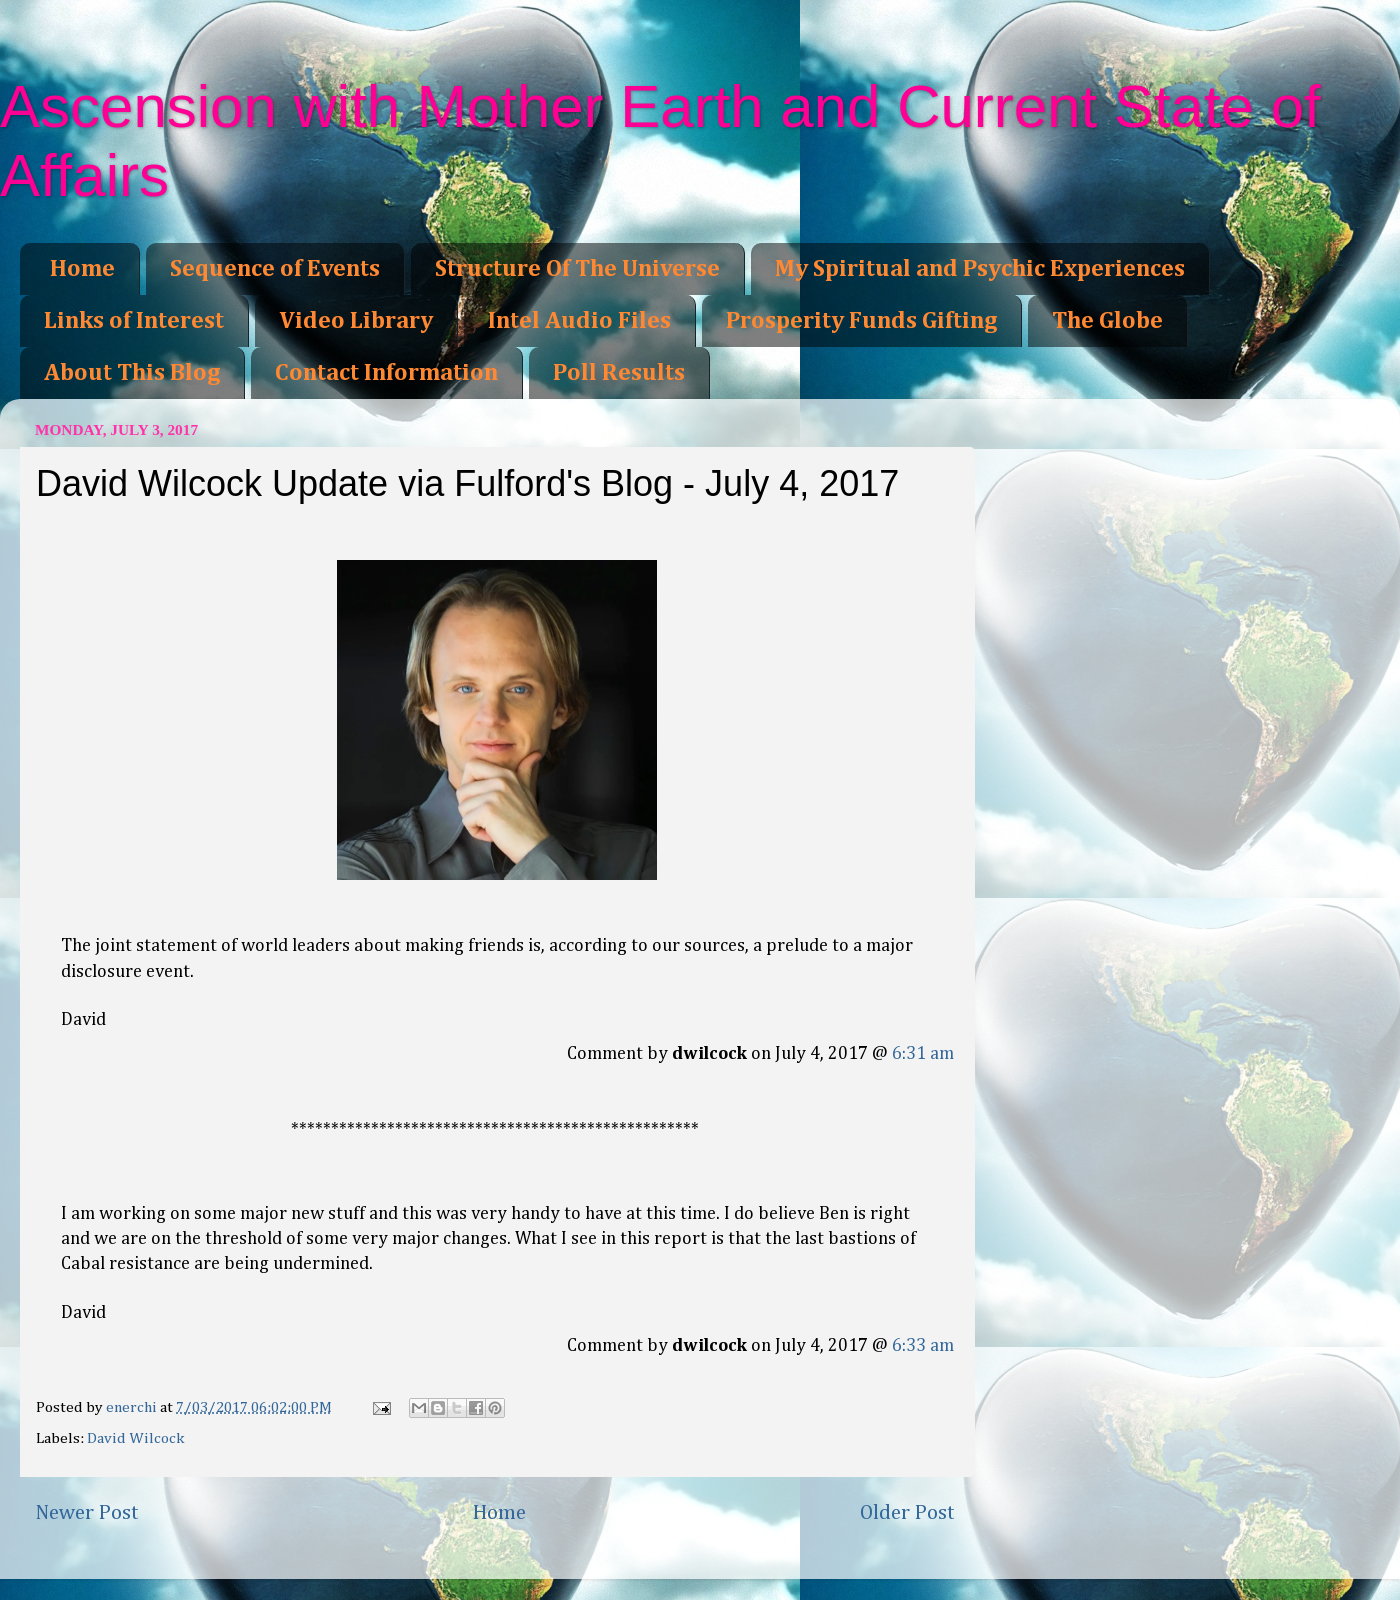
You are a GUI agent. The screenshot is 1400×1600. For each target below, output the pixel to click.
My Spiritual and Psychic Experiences (980, 269)
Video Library (356, 321)
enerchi (133, 1407)
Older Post (907, 1513)
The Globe (1107, 321)
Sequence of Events (275, 269)
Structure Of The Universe (577, 269)
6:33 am (923, 1346)
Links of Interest (134, 321)
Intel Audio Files (579, 321)
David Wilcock (135, 1438)
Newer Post (87, 1513)
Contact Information (386, 373)
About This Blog (132, 373)
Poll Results (619, 373)
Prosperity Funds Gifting (861, 321)
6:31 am (923, 1054)
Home (82, 269)
